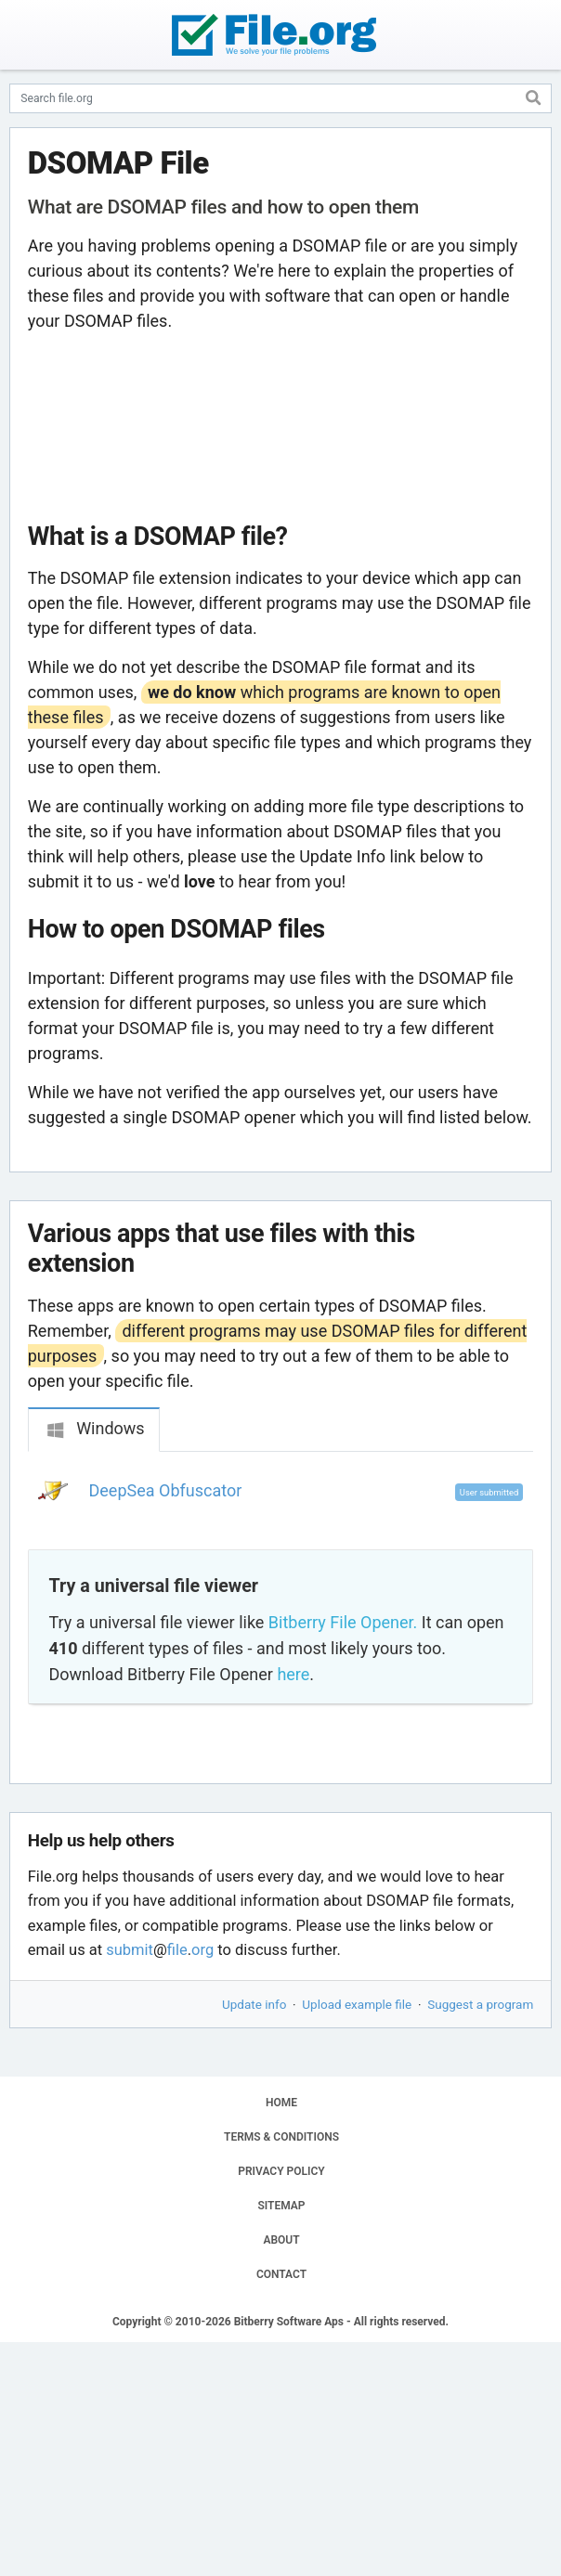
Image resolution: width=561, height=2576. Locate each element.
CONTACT (281, 2274)
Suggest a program (480, 2004)
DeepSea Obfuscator (165, 1490)
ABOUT (281, 2239)
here (293, 1674)
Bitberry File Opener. (342, 1622)
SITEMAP (281, 2205)
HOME (281, 2102)
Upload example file (356, 2004)
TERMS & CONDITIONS (281, 2136)
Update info (254, 2004)
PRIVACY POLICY (281, 2171)
